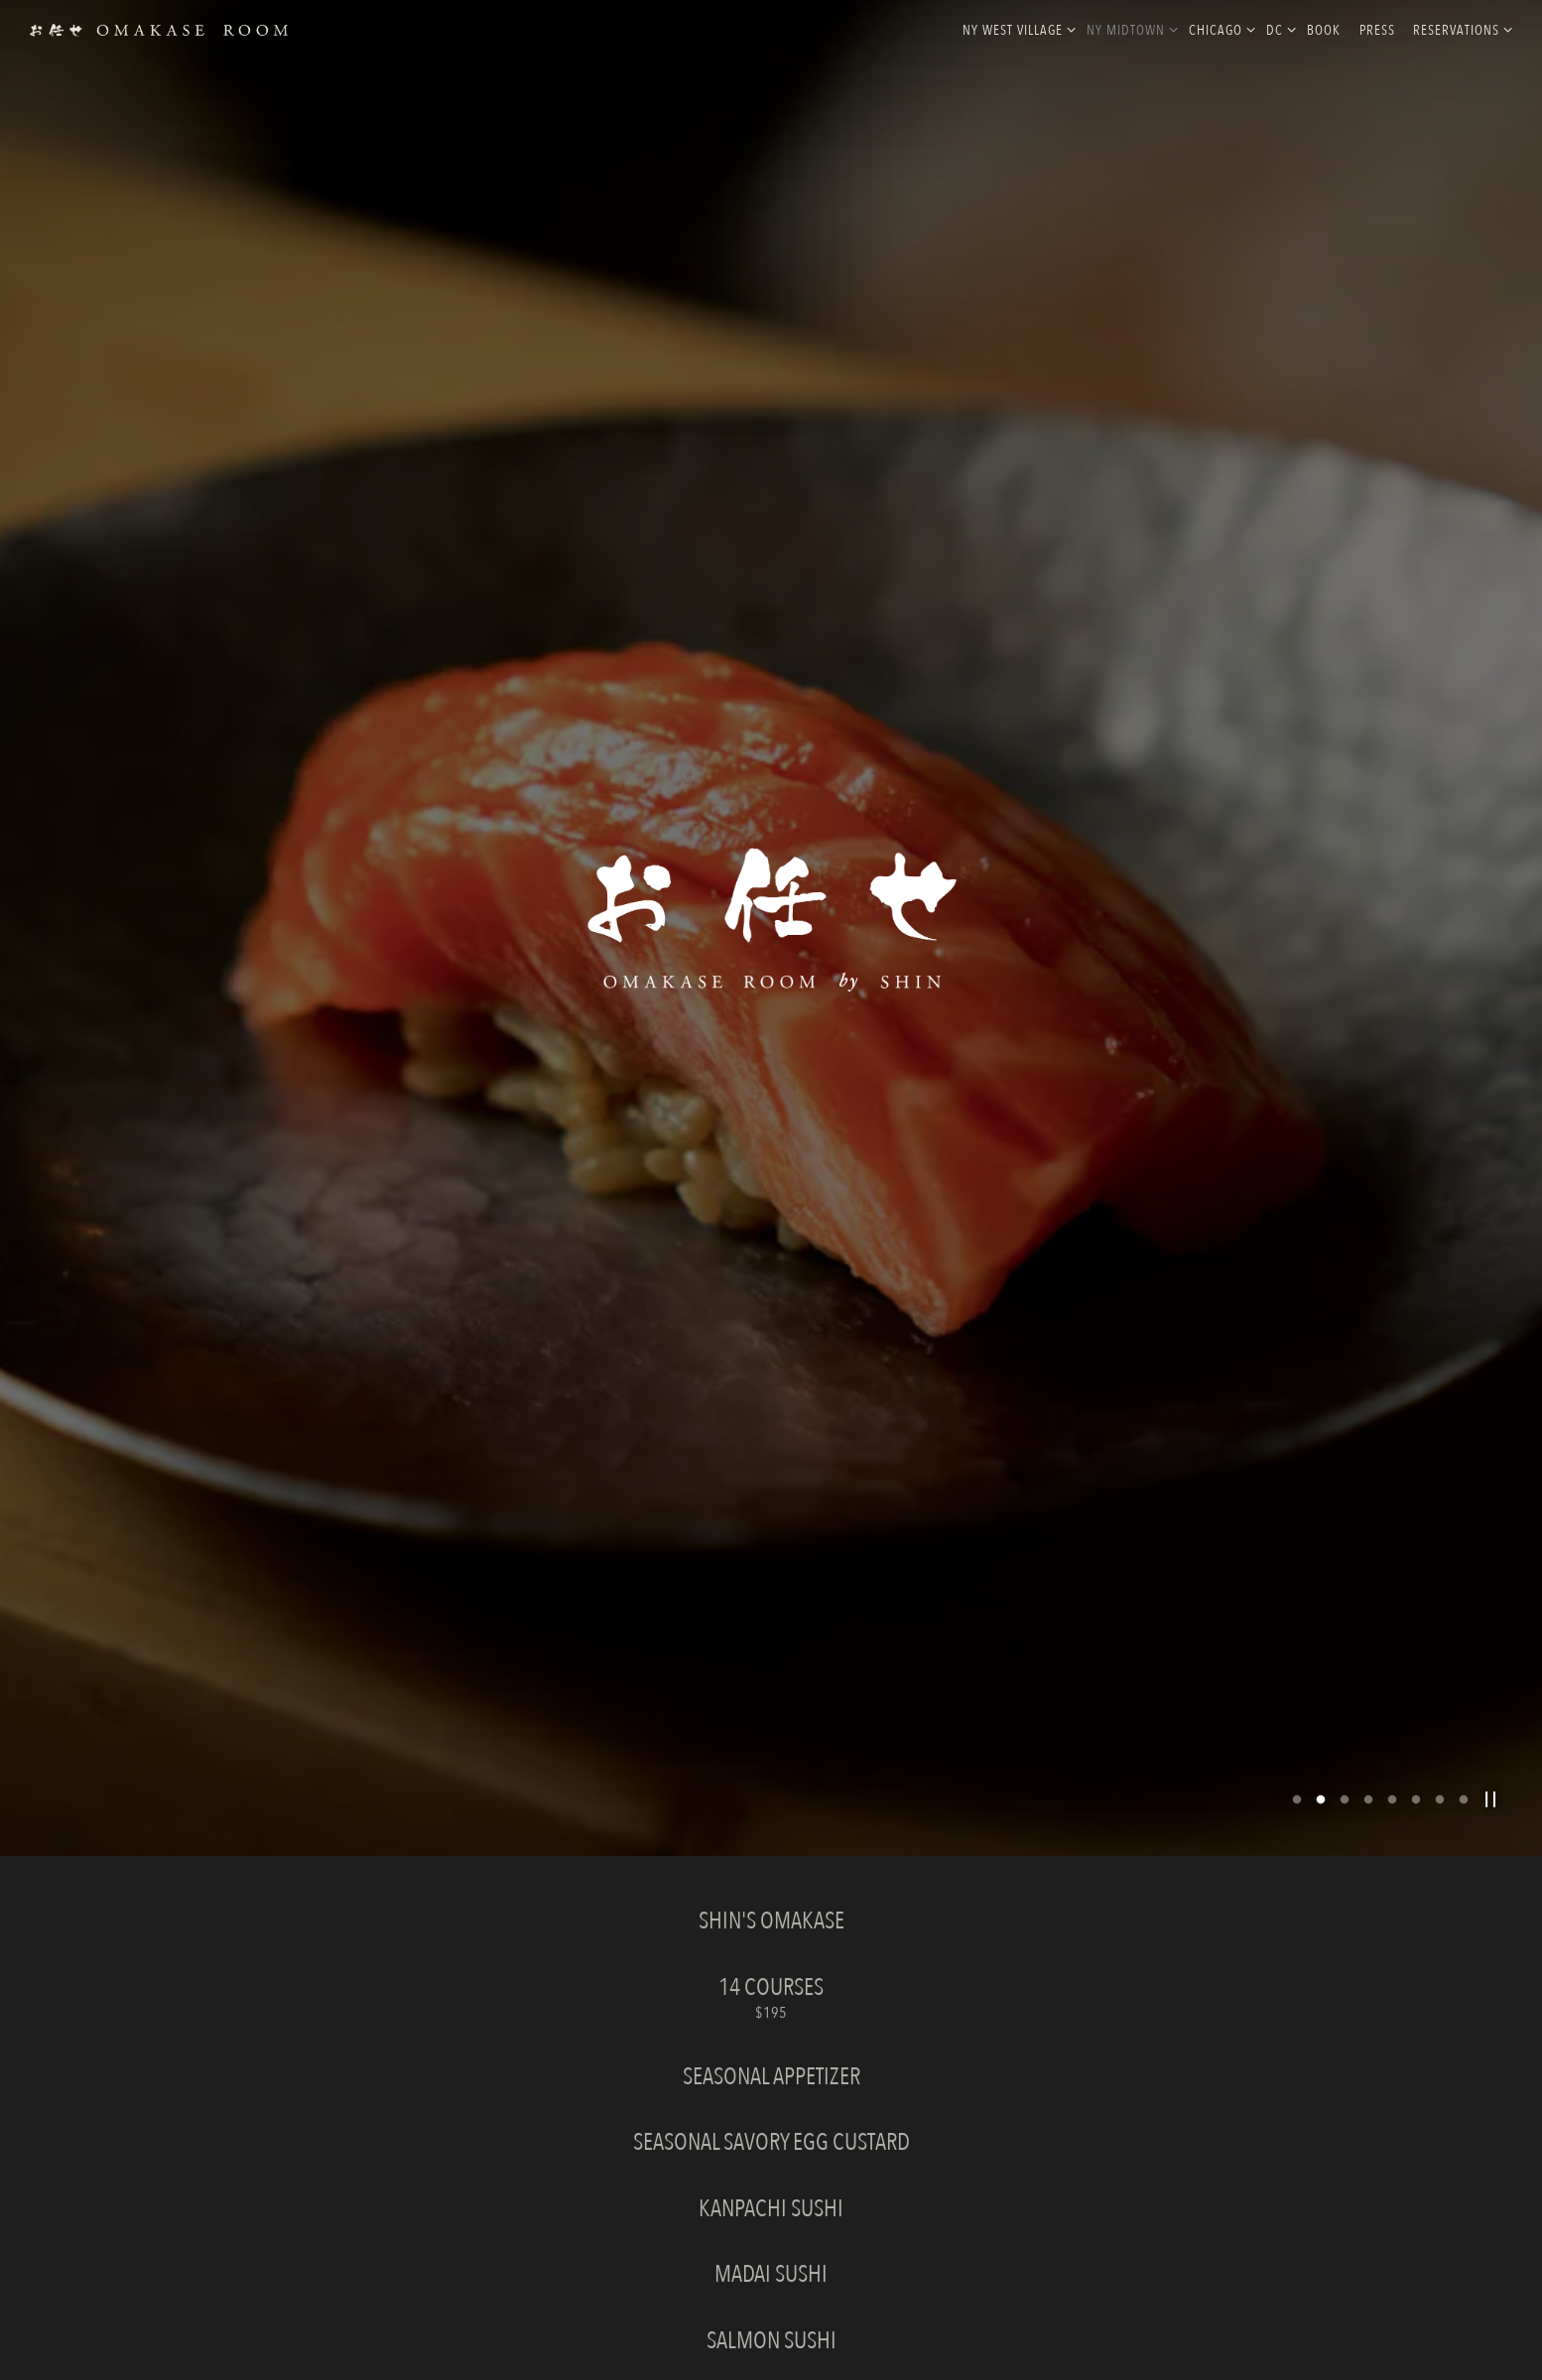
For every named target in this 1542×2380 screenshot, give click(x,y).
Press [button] (1377, 30)
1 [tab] (1297, 1666)
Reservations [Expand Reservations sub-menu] (1459, 29)
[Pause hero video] (1491, 1666)
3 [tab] (1344, 1666)
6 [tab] (1416, 1666)
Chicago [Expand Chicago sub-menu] (1218, 29)
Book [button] (1324, 30)
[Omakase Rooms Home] (159, 29)
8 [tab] (1464, 1666)
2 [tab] (1321, 1666)
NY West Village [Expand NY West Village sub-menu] (1016, 29)
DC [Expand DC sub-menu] (1277, 29)
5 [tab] (1392, 1666)
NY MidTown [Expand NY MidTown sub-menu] (1129, 29)
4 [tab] (1368, 1666)
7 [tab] (1440, 1666)
